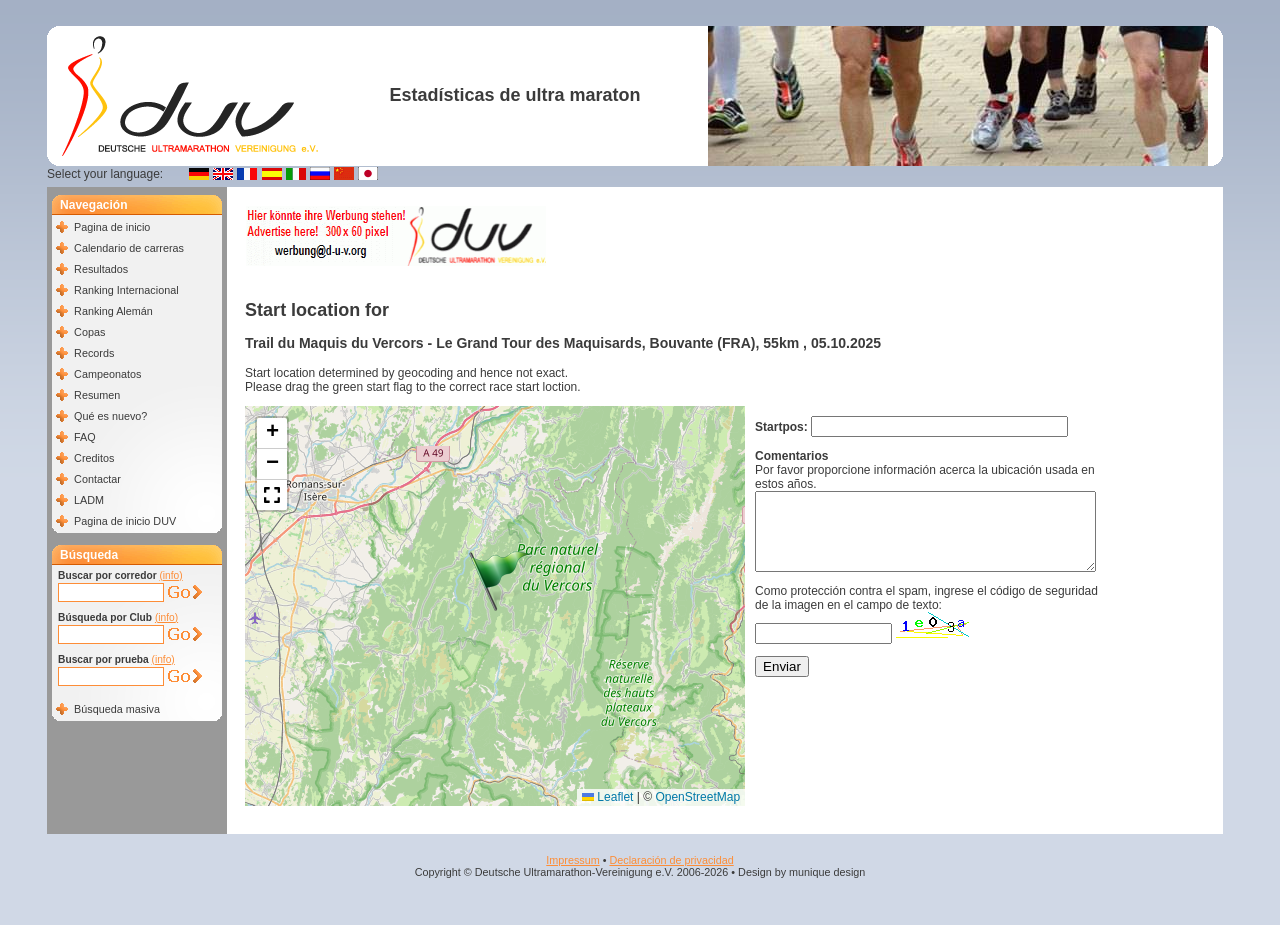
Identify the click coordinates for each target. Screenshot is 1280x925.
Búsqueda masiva (117, 709)
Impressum (572, 860)
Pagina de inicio (112, 227)
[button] (500, 581)
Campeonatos (107, 374)
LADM (89, 500)
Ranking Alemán (113, 311)
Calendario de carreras (129, 248)
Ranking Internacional (126, 290)
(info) (170, 575)
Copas (89, 332)
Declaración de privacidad (671, 860)
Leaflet (607, 797)
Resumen (97, 395)
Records (94, 353)
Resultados (101, 269)
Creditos (94, 458)
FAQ (85, 437)
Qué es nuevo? (110, 416)
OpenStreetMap (697, 797)
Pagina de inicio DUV (125, 521)
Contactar (97, 479)
